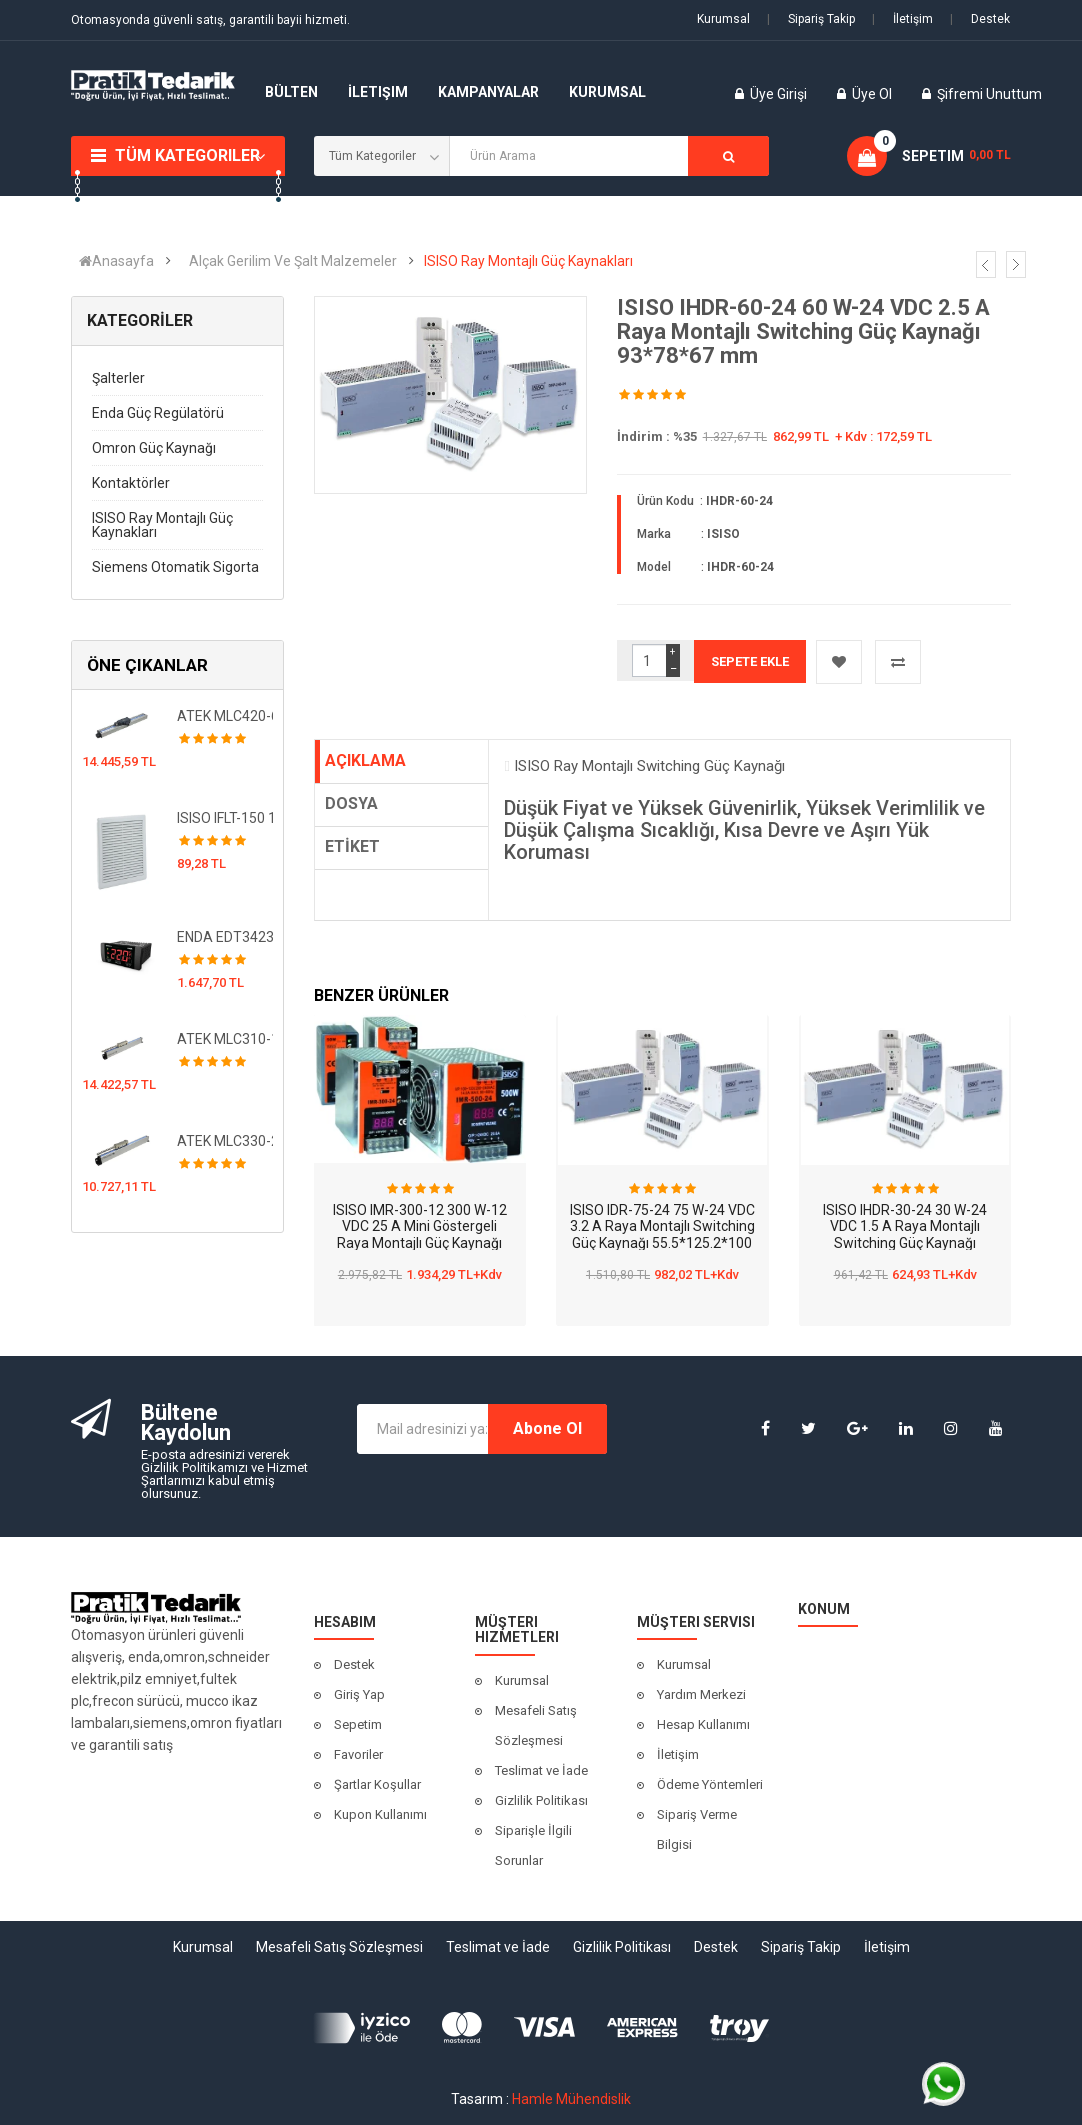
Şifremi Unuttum (989, 94)
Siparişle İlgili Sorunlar (533, 1845)
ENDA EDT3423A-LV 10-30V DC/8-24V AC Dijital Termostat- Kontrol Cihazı (225, 937)
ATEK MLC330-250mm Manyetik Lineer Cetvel (225, 1141)
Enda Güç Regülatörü (158, 413)
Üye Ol (872, 94)
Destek (980, 19)
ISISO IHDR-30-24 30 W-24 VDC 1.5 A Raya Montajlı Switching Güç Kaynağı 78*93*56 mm (905, 1235)
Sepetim (358, 1724)
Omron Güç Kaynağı (154, 448)
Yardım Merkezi (701, 1694)
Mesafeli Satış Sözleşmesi (536, 1725)
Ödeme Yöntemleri (710, 1784)
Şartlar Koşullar (377, 1784)
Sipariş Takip (811, 19)
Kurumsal (723, 19)
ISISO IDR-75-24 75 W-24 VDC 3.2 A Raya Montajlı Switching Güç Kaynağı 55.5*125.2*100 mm (662, 1235)
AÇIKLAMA (365, 760)
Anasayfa (116, 261)
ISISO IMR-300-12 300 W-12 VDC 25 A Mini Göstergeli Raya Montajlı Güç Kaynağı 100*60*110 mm (420, 1235)
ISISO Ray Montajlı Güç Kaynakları (528, 261)
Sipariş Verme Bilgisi (697, 1829)
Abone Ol (547, 1428)
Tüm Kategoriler (187, 155)
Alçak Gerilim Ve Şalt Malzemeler (293, 261)
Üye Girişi (780, 94)
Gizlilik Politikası (541, 1800)
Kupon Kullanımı (380, 1814)
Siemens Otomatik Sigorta (175, 567)
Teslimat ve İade (541, 1770)
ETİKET (352, 846)
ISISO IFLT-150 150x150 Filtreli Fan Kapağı (225, 818)
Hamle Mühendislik (571, 2099)
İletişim (902, 19)
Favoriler (358, 1754)
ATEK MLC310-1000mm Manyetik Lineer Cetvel (225, 1039)
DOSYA (351, 803)
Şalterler (118, 378)
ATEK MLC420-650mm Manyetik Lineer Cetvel (225, 716)
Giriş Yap (359, 1694)
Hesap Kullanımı (703, 1724)
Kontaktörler (131, 483)
